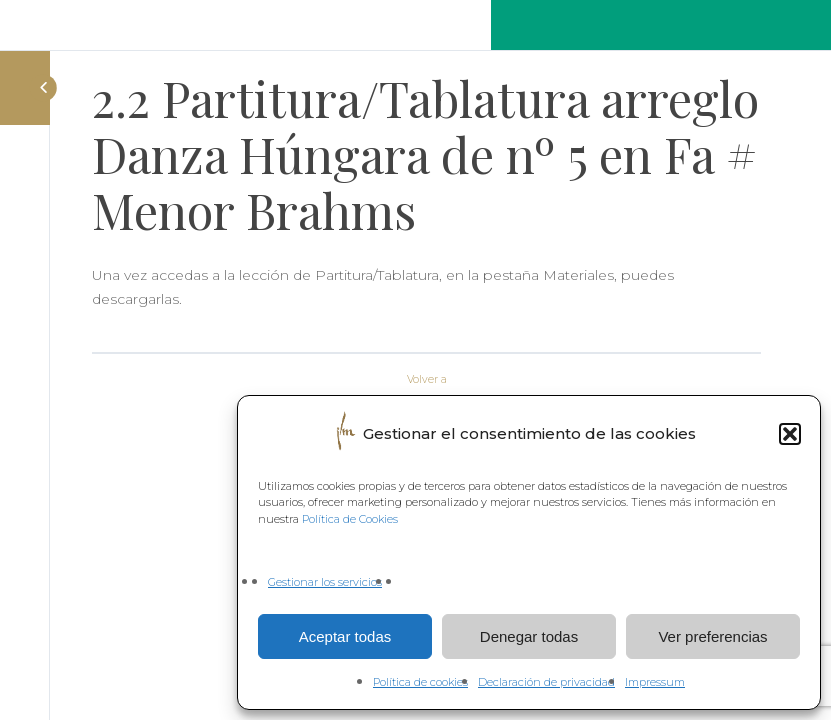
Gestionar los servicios (325, 582)
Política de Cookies (350, 519)
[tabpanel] (426, 300)
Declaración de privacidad (546, 682)
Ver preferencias (712, 636)
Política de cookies (420, 682)
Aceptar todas (345, 636)
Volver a (427, 379)
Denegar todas (529, 636)
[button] (790, 434)
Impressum (655, 682)
